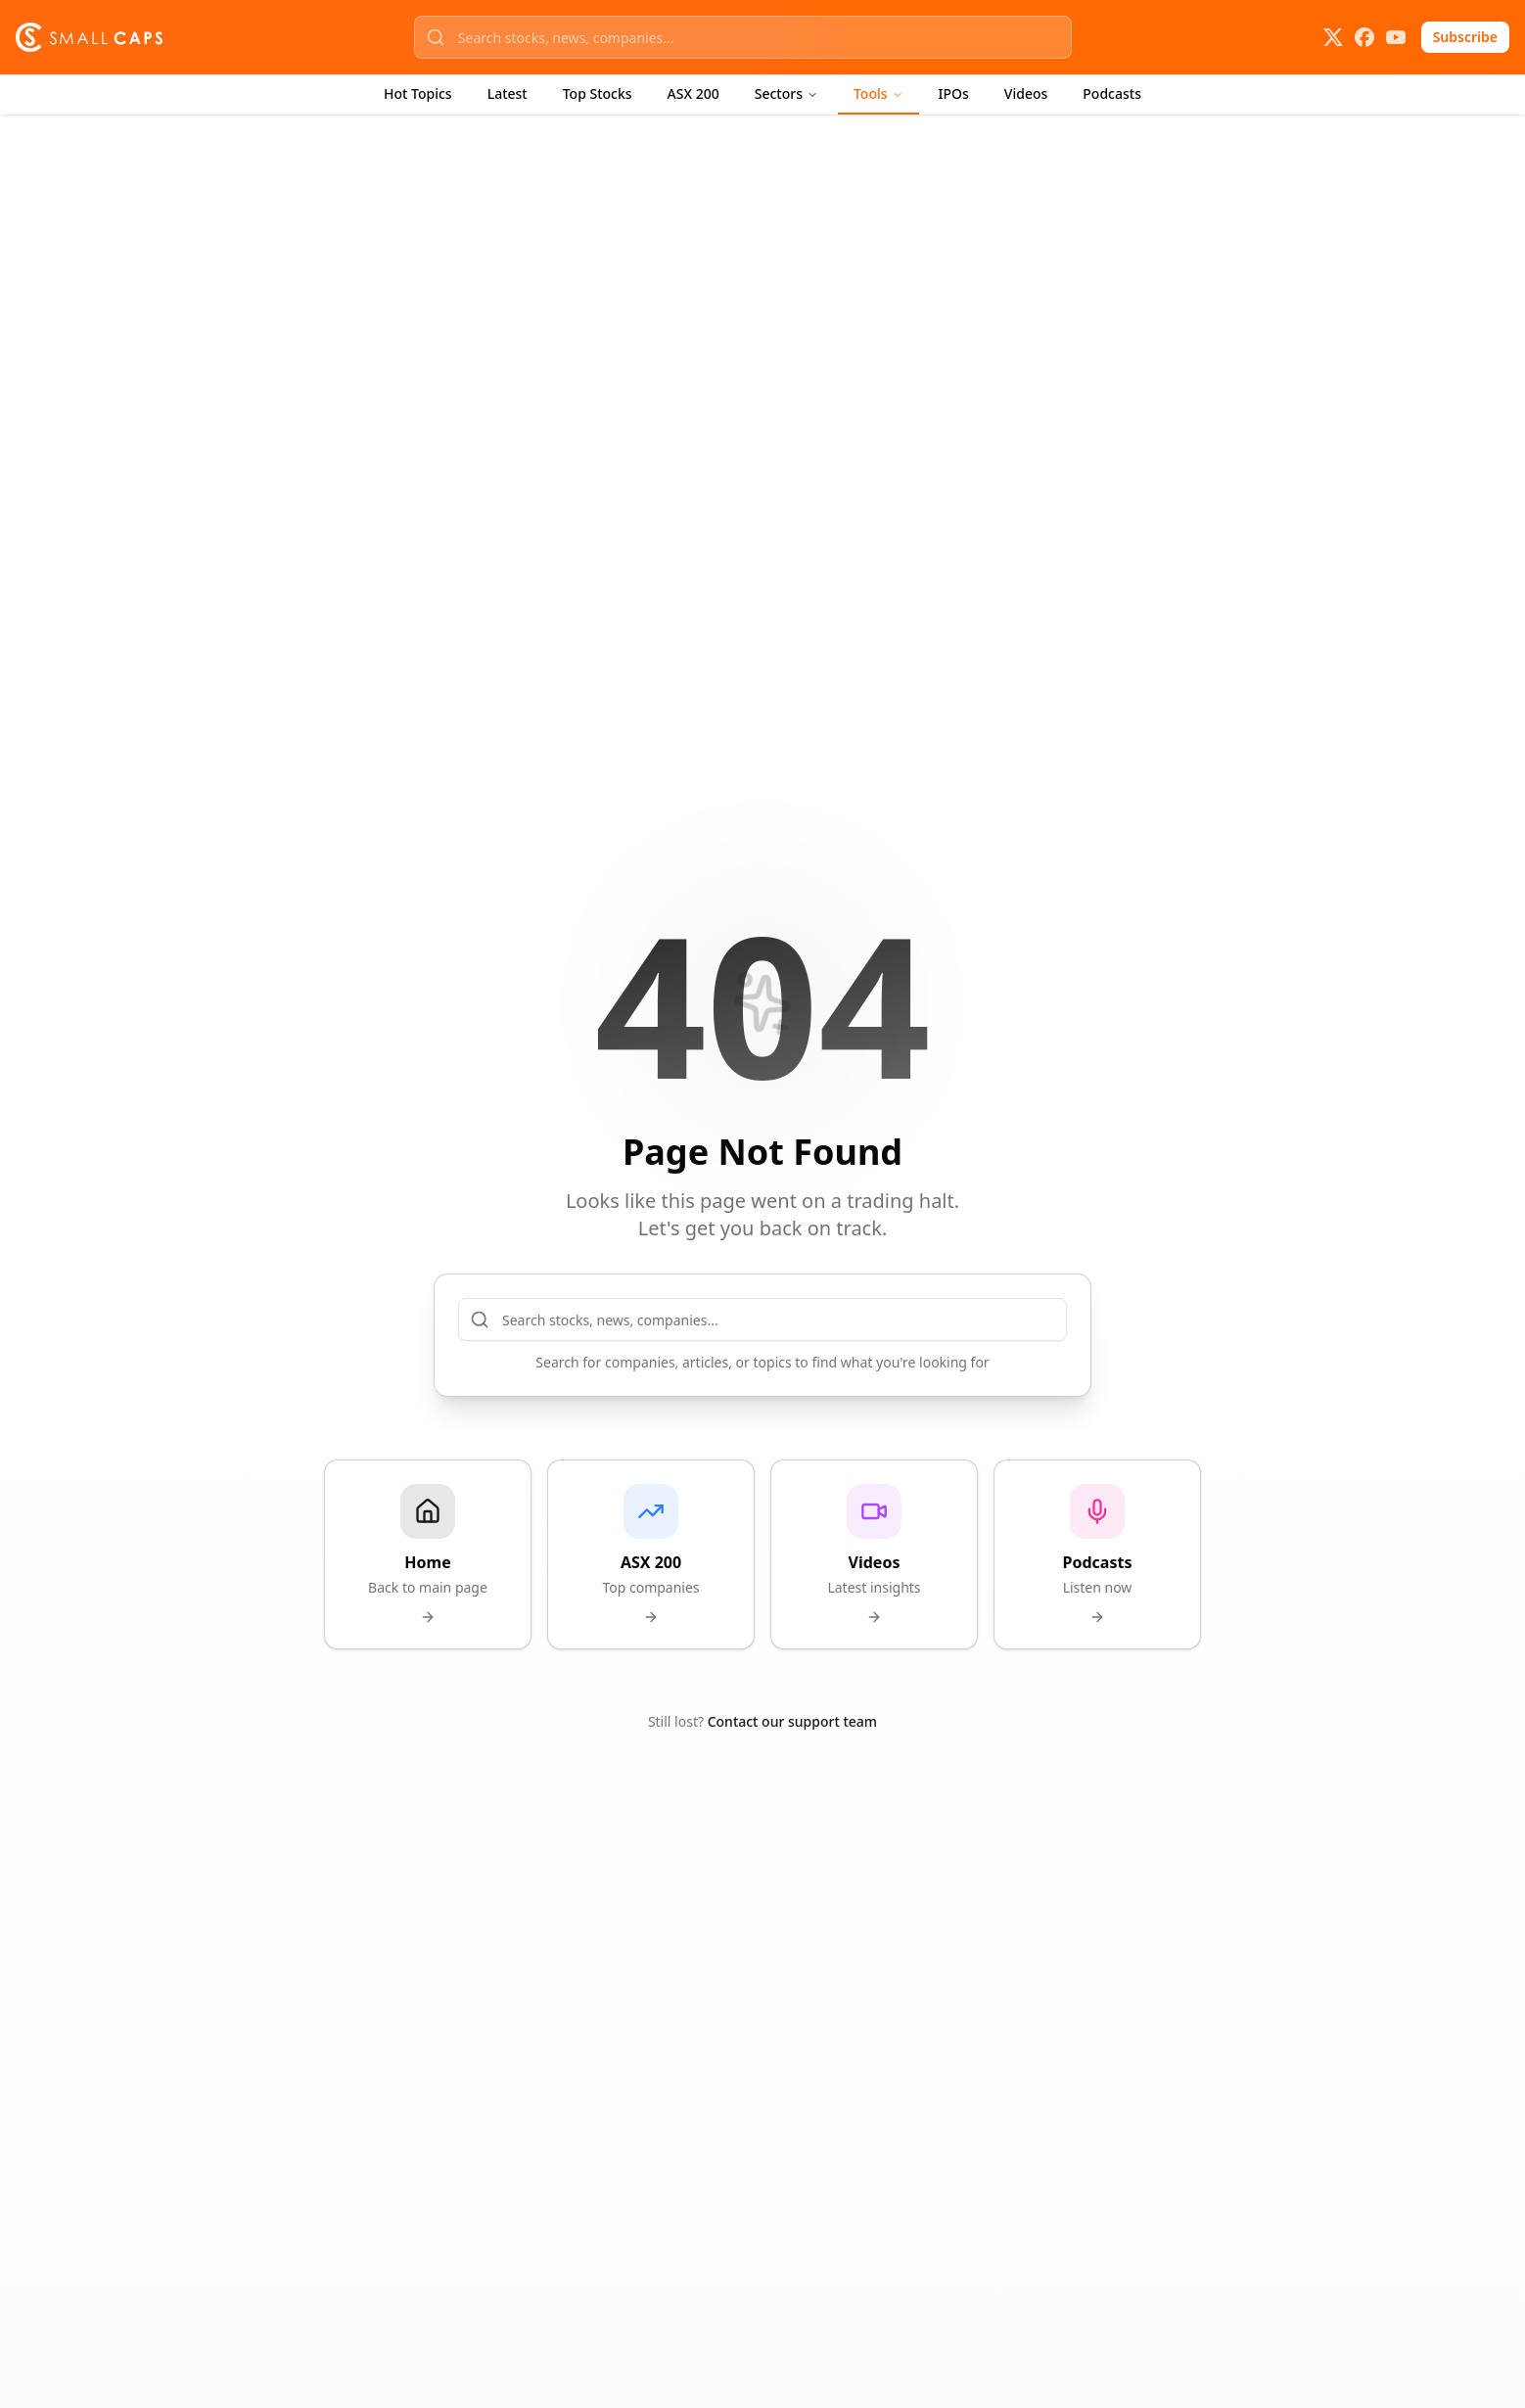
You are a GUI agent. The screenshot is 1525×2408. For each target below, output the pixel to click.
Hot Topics (418, 93)
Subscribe (1465, 36)
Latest (507, 93)
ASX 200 (693, 93)
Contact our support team (792, 1721)
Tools (878, 93)
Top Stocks (597, 93)
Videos (1025, 93)
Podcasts (1112, 93)
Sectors (786, 93)
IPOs (954, 93)
